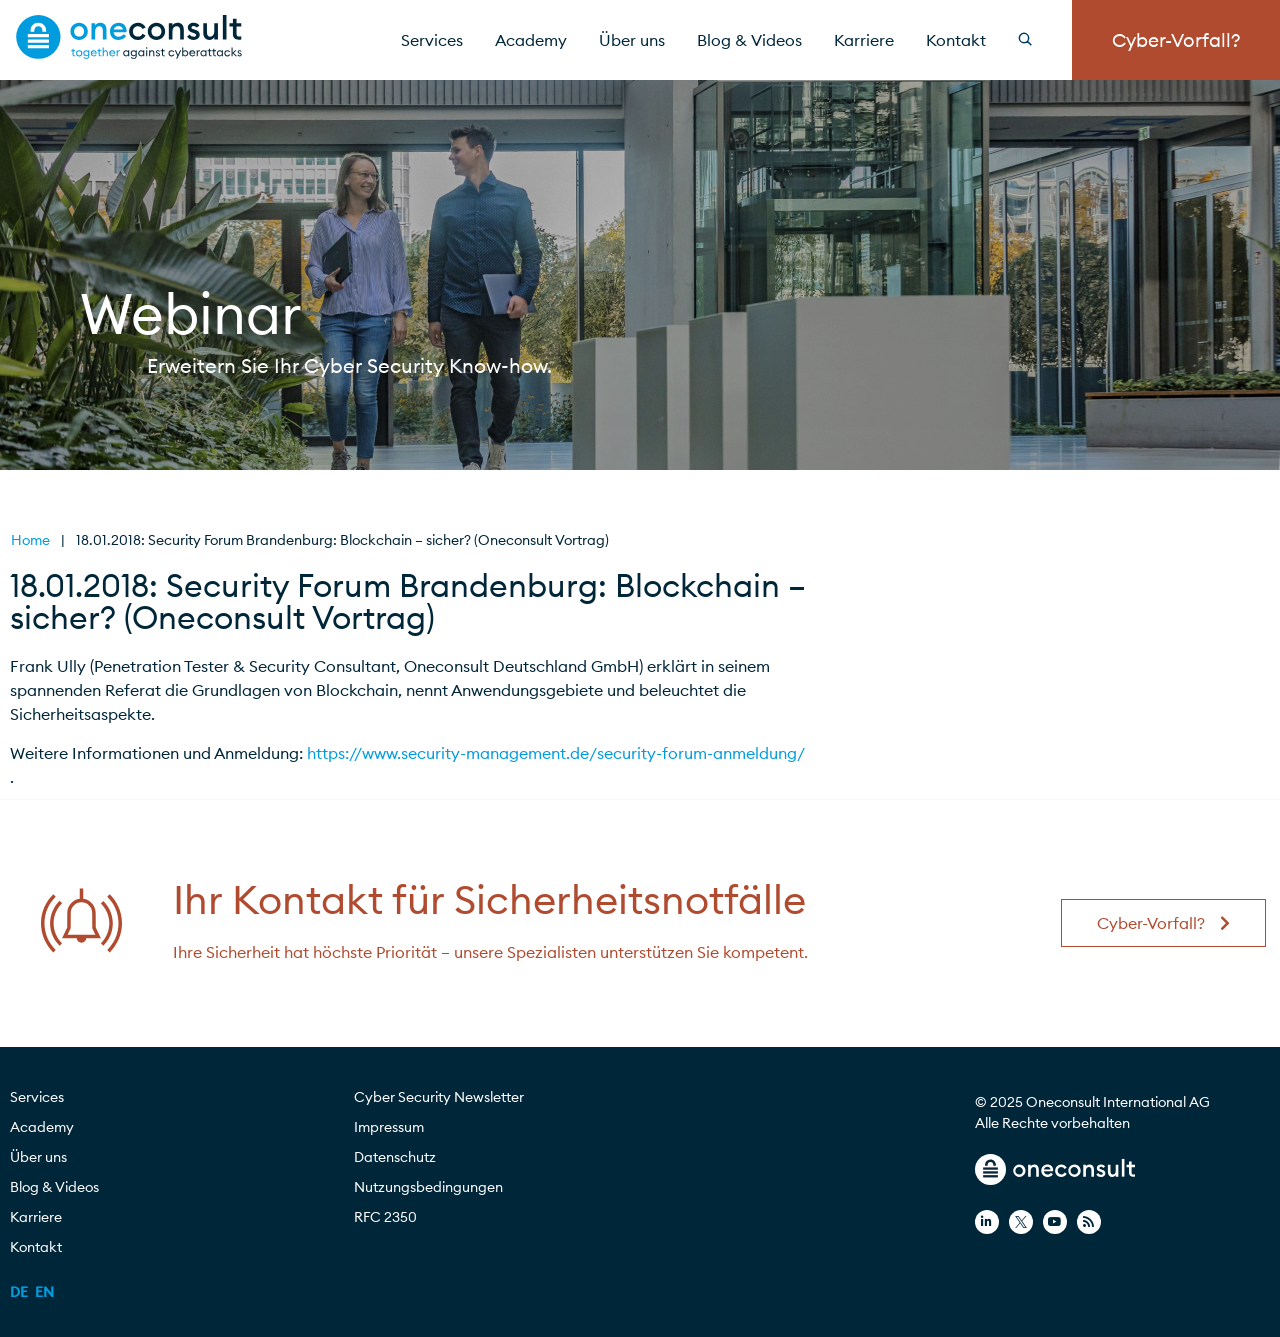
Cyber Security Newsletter (439, 1097)
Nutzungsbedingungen (428, 1187)
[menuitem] (19, 1292)
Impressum (389, 1127)
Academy (531, 40)
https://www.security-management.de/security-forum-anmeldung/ (556, 753)
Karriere (864, 40)
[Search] (1037, 40)
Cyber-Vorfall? (1176, 40)
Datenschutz (395, 1157)
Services (432, 40)
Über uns (632, 40)
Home (30, 540)
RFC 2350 (385, 1217)
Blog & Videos (749, 40)
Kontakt (956, 40)
